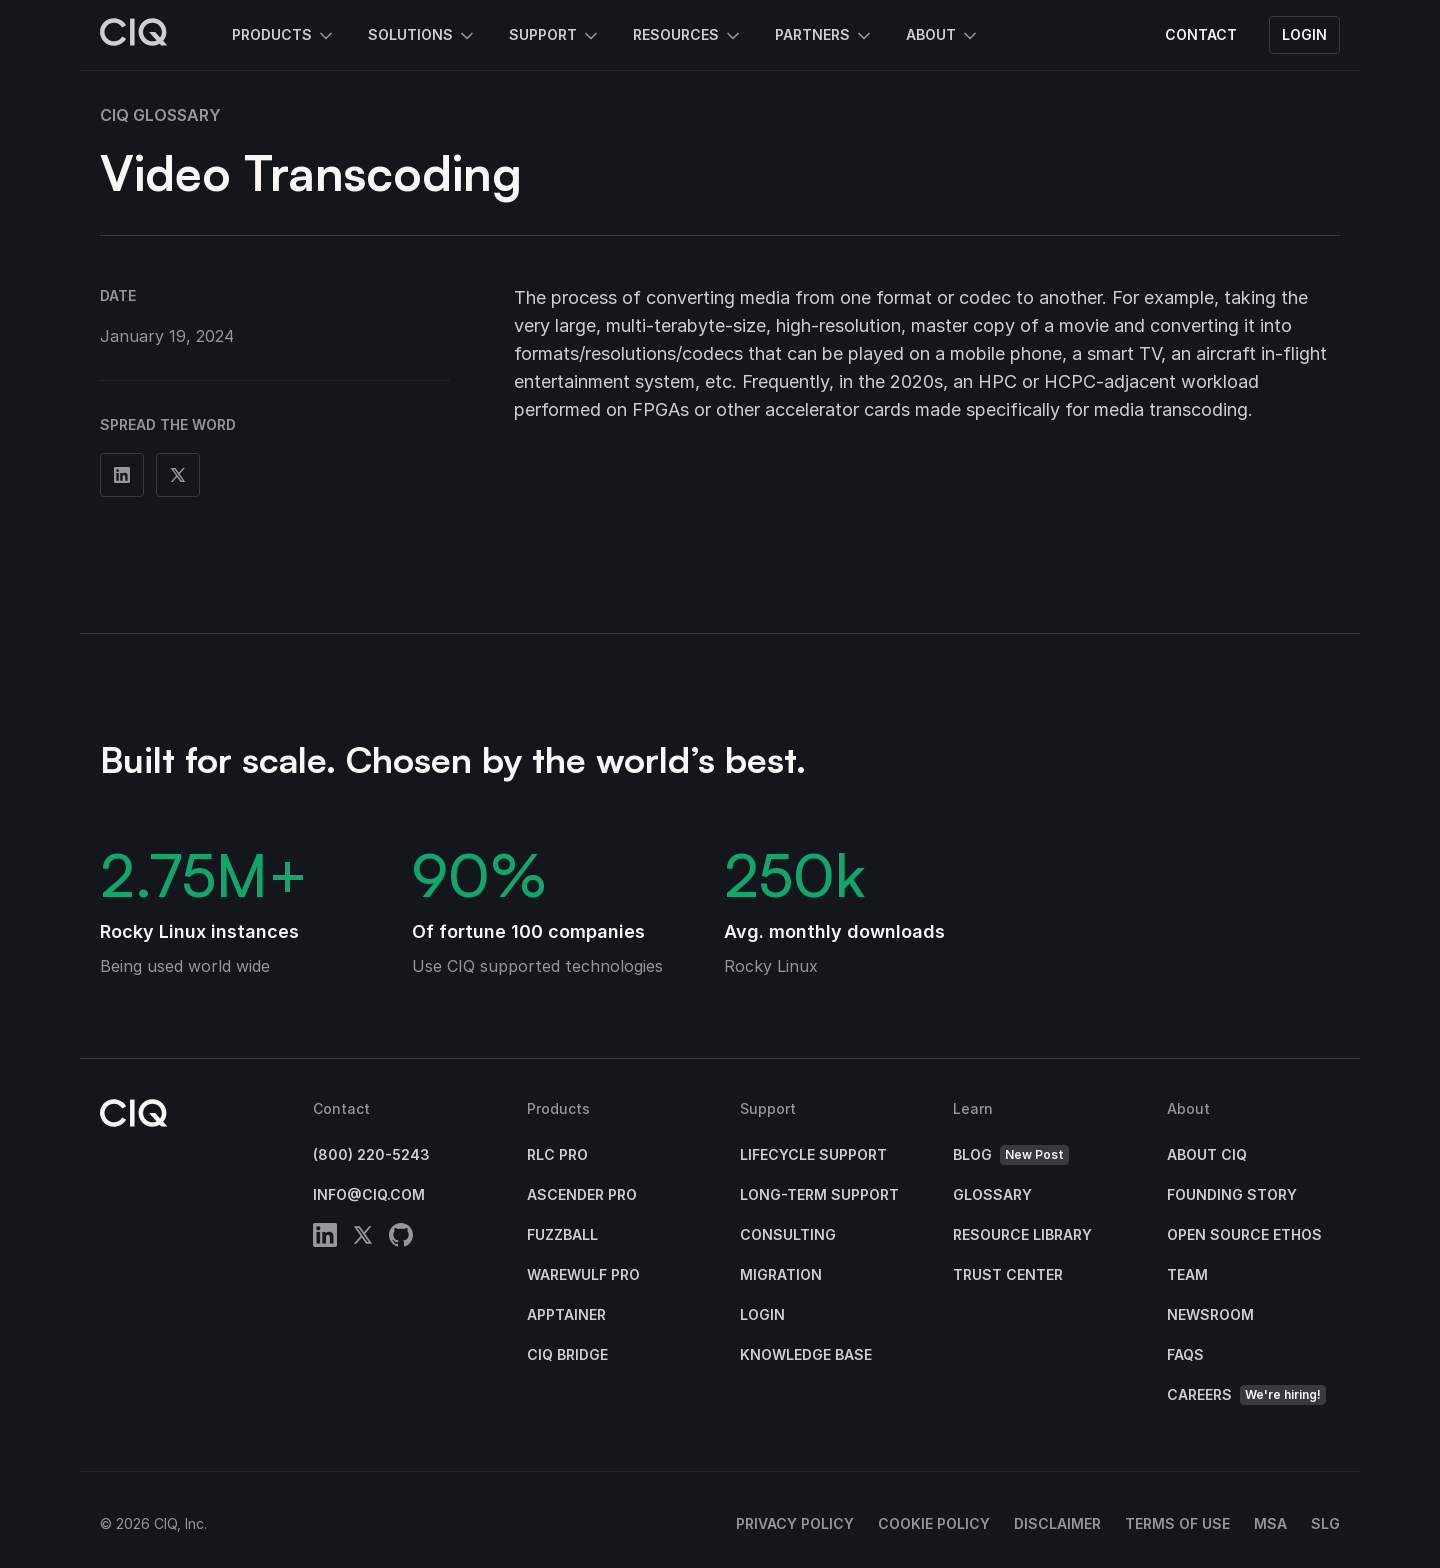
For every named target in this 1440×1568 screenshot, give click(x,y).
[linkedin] (325, 1238)
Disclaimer (1057, 1523)
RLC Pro (557, 1154)
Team (1187, 1274)
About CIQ (1207, 1154)
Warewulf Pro (583, 1274)
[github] (401, 1238)
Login (1304, 34)
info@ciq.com (369, 1194)
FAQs (1185, 1354)
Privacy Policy (795, 1523)
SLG (1325, 1523)
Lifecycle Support (813, 1154)
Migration (781, 1274)
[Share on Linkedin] (122, 475)
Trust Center (1008, 1274)
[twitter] (363, 1238)
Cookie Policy (934, 1523)
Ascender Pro (582, 1194)
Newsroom (1210, 1314)
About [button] (943, 36)
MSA (1270, 1523)
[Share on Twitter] (178, 475)
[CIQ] (134, 35)
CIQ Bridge (567, 1354)
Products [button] (284, 36)
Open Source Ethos (1244, 1234)
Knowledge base (806, 1354)
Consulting (788, 1234)
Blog (1011, 1155)
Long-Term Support (819, 1194)
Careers (1246, 1395)
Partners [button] (824, 36)
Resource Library (1022, 1234)
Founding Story (1232, 1194)
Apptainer (566, 1314)
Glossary (992, 1194)
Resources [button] (688, 36)
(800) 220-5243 (371, 1154)
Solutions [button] (422, 36)
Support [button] (555, 36)
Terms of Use (1177, 1523)
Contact (1201, 34)
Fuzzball (562, 1234)
